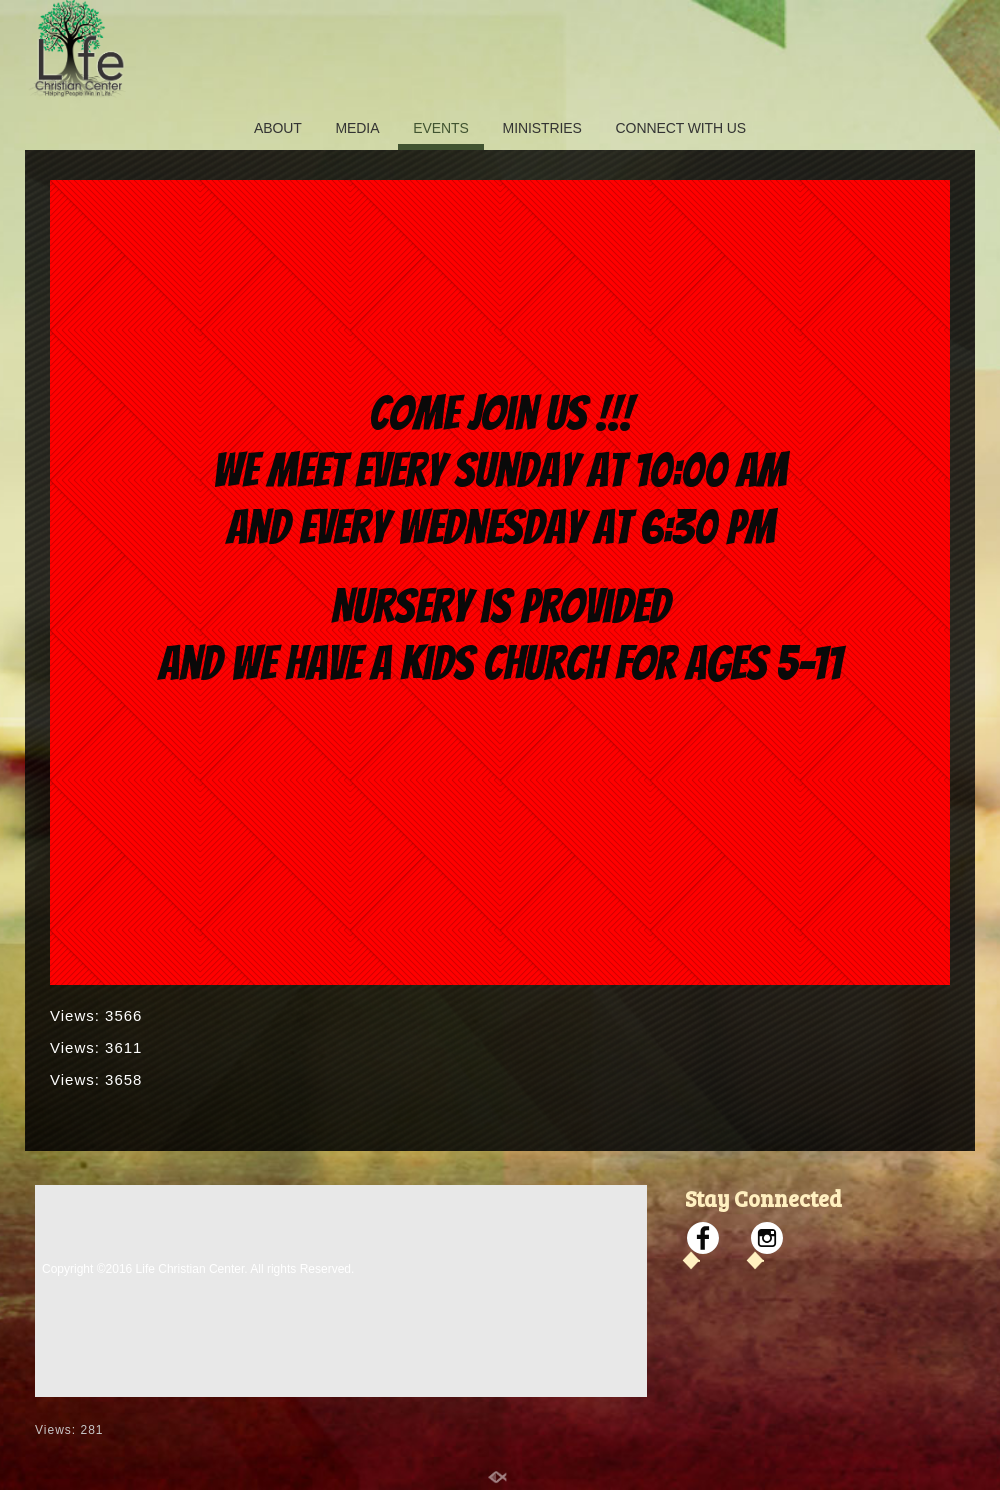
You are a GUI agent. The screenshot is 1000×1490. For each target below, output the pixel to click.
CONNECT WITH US (681, 128)
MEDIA (358, 128)
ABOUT (278, 128)
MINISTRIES (542, 128)
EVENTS (440, 128)
